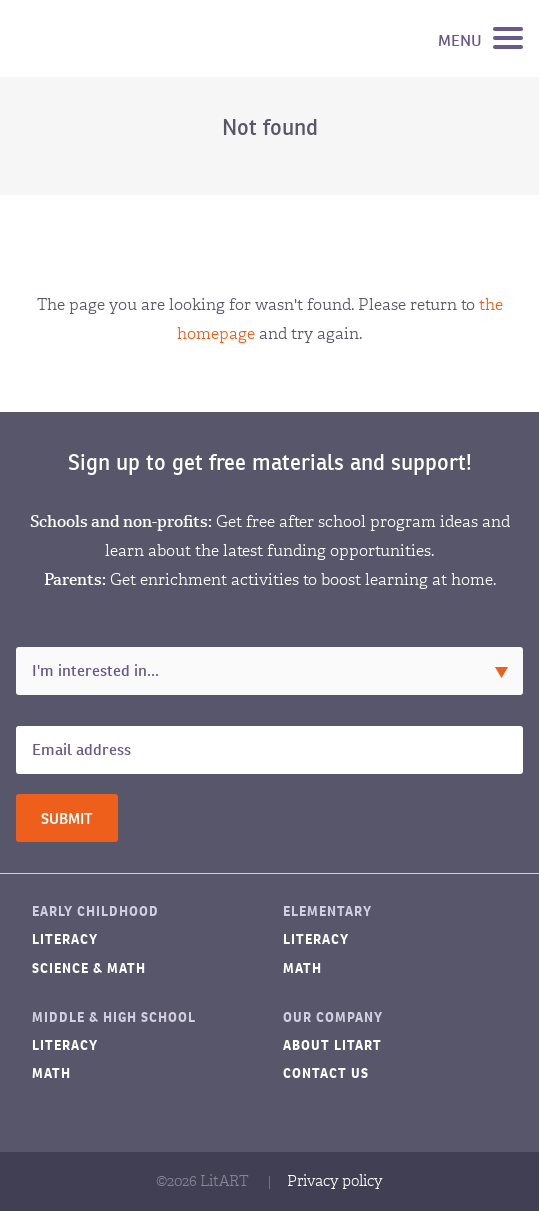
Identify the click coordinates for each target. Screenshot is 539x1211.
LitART (114, 39)
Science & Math (89, 968)
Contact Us (326, 1073)
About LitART (332, 1045)
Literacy (65, 939)
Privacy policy (335, 1181)
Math (302, 968)
